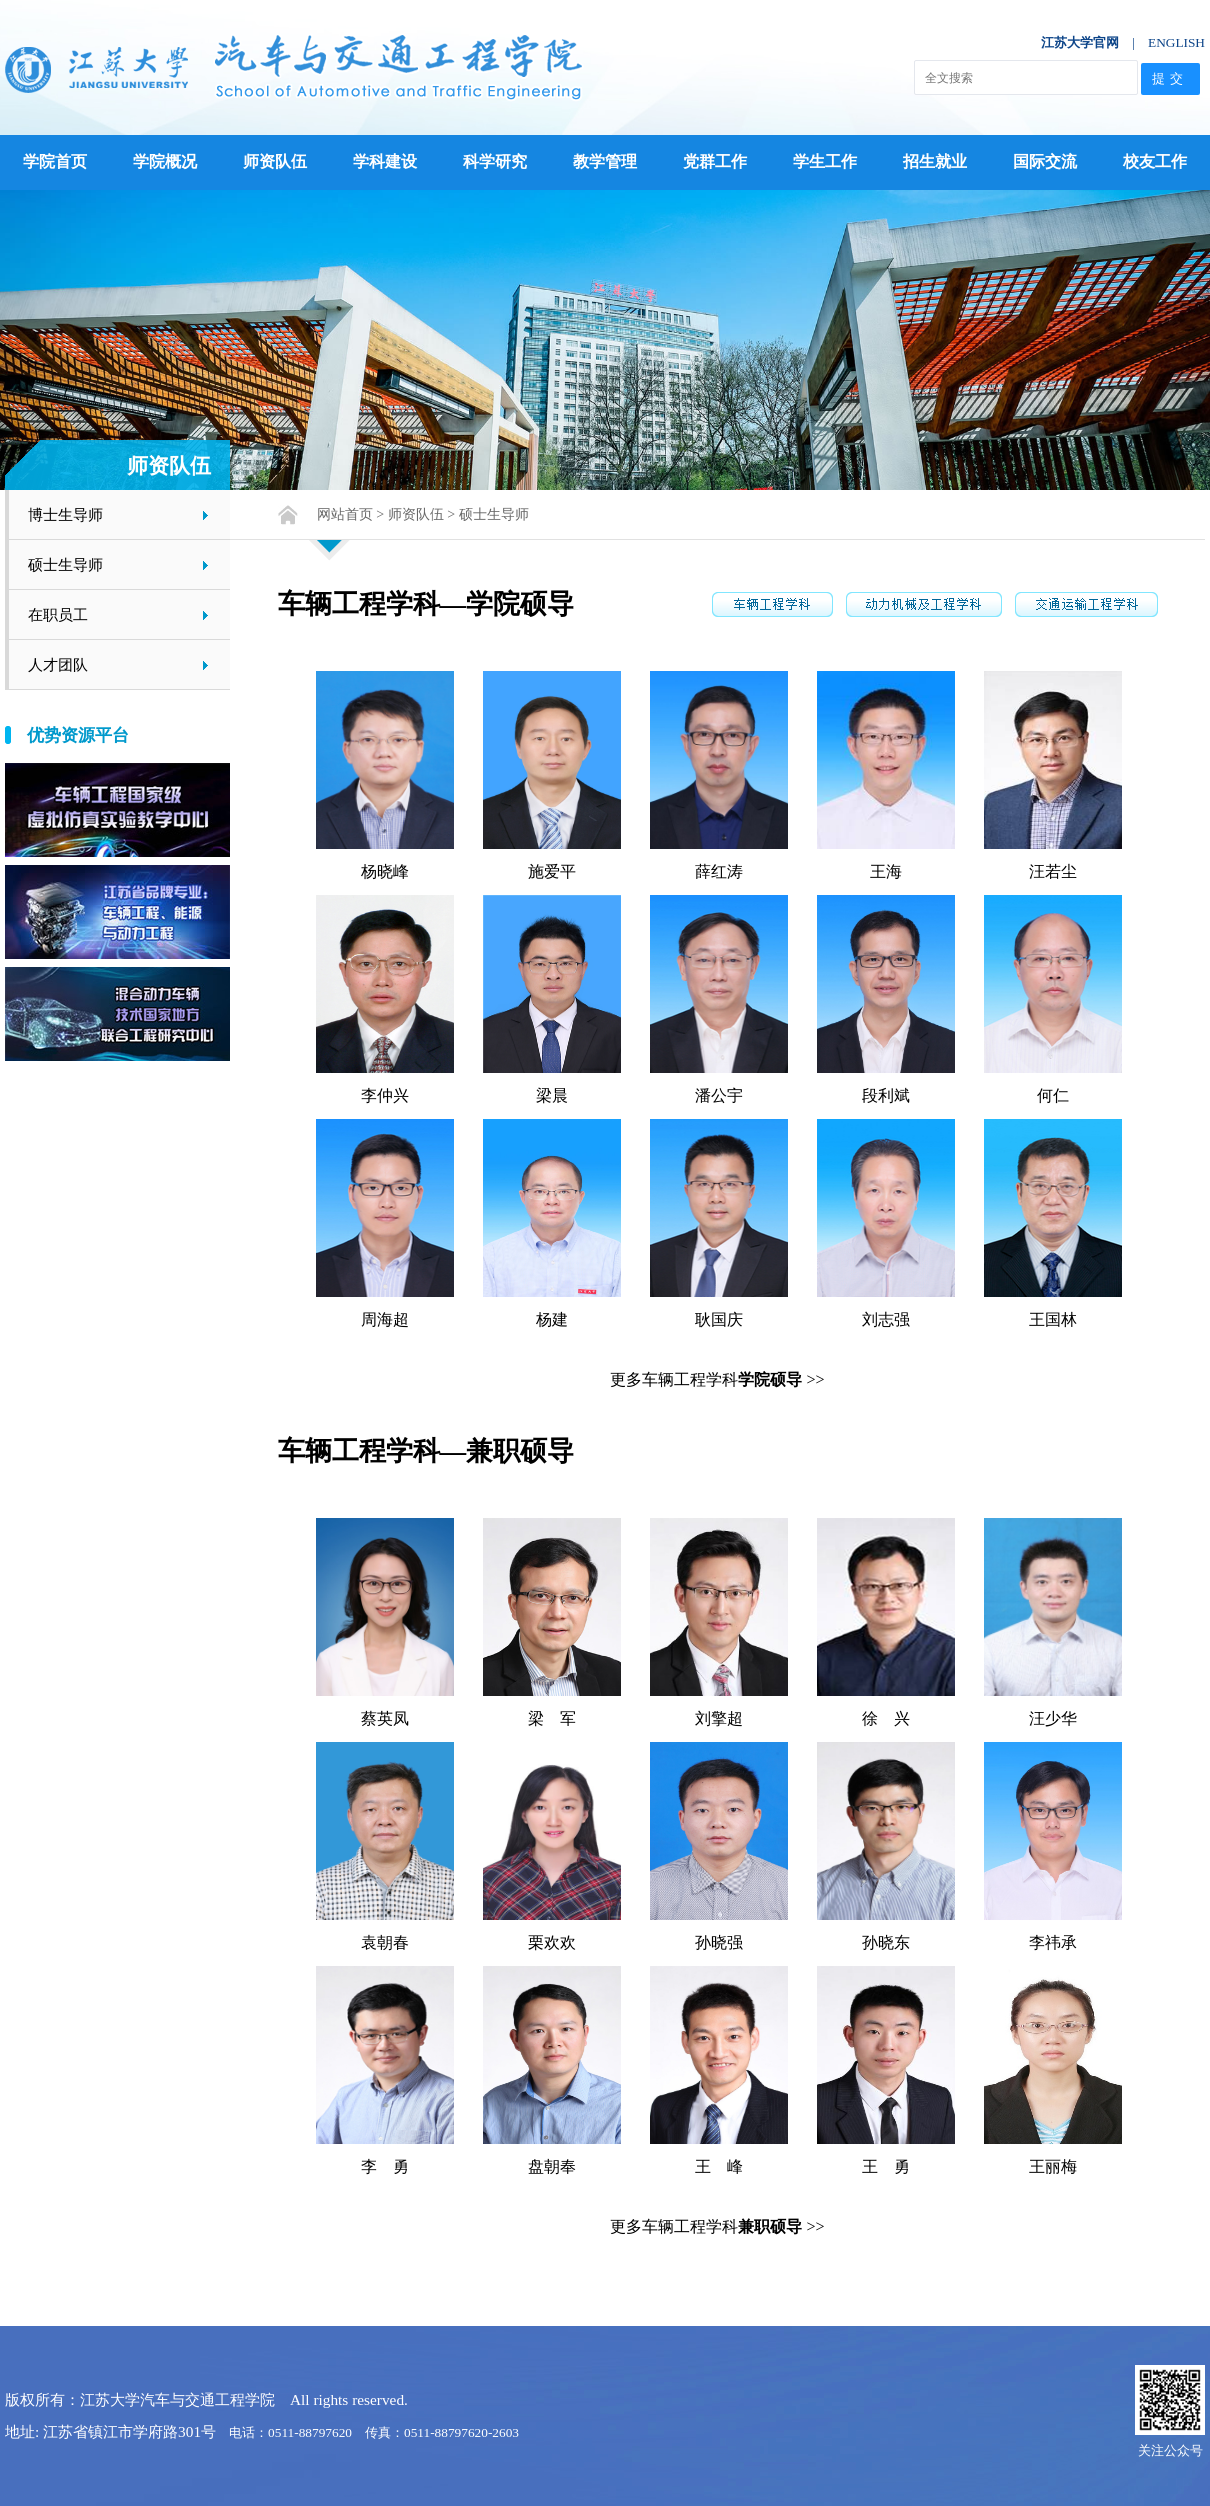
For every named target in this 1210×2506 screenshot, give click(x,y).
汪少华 (1053, 1718)
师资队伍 (275, 161)
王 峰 (719, 2166)
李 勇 (385, 2166)
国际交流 (1045, 161)
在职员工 (58, 614)
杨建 (552, 1319)
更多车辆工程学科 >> (717, 1379)
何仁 (1053, 1095)
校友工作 (1155, 161)
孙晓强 (719, 1942)
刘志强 (886, 1319)
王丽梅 (1053, 2166)
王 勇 (886, 2166)
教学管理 (605, 161)
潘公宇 (719, 1095)
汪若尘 (1053, 871)
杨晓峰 (385, 871)
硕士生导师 (65, 564)
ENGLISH (1176, 42)
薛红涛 (719, 871)
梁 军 (552, 1718)
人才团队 (58, 664)
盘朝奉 (552, 2166)
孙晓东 (886, 1942)
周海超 (385, 1319)
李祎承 (1053, 1942)
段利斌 (886, 1095)
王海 (886, 871)
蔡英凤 (385, 1718)
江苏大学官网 (1080, 42)
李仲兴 (385, 1095)
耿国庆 (719, 1319)
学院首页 (55, 161)
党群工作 (715, 161)
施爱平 (552, 871)
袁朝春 (385, 1942)
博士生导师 (65, 514)
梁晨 (552, 1095)
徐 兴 (886, 1718)
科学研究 (495, 161)
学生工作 (825, 161)
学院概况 (165, 161)
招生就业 (935, 161)
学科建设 (385, 161)
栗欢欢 (552, 1942)
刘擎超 (719, 1718)
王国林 (1053, 1319)
